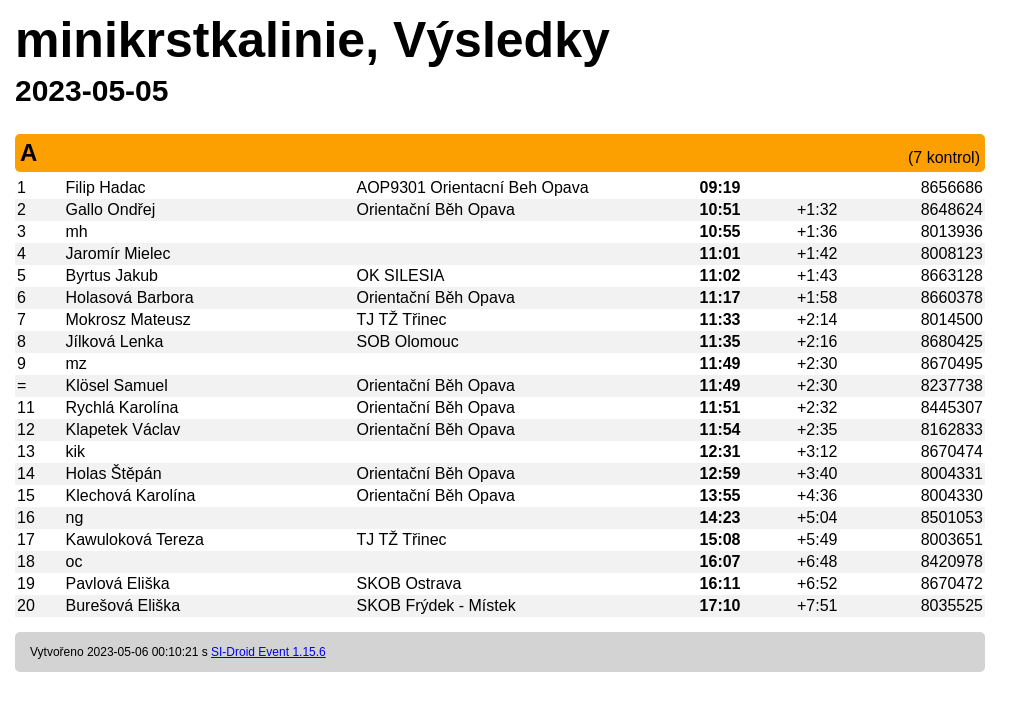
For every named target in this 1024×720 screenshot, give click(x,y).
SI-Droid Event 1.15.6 (268, 652)
